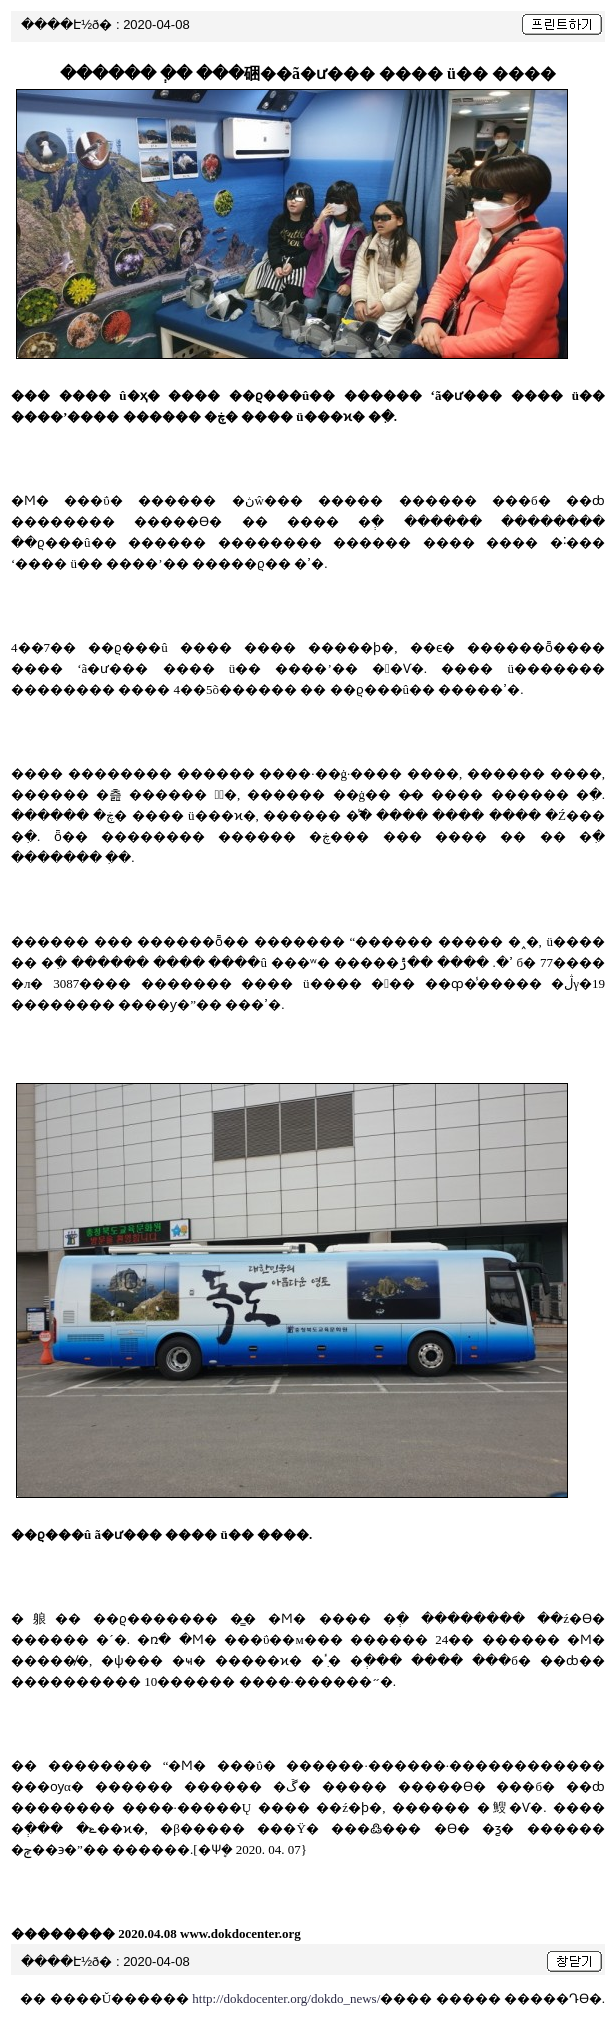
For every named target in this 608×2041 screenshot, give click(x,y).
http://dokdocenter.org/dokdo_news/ (286, 1998)
